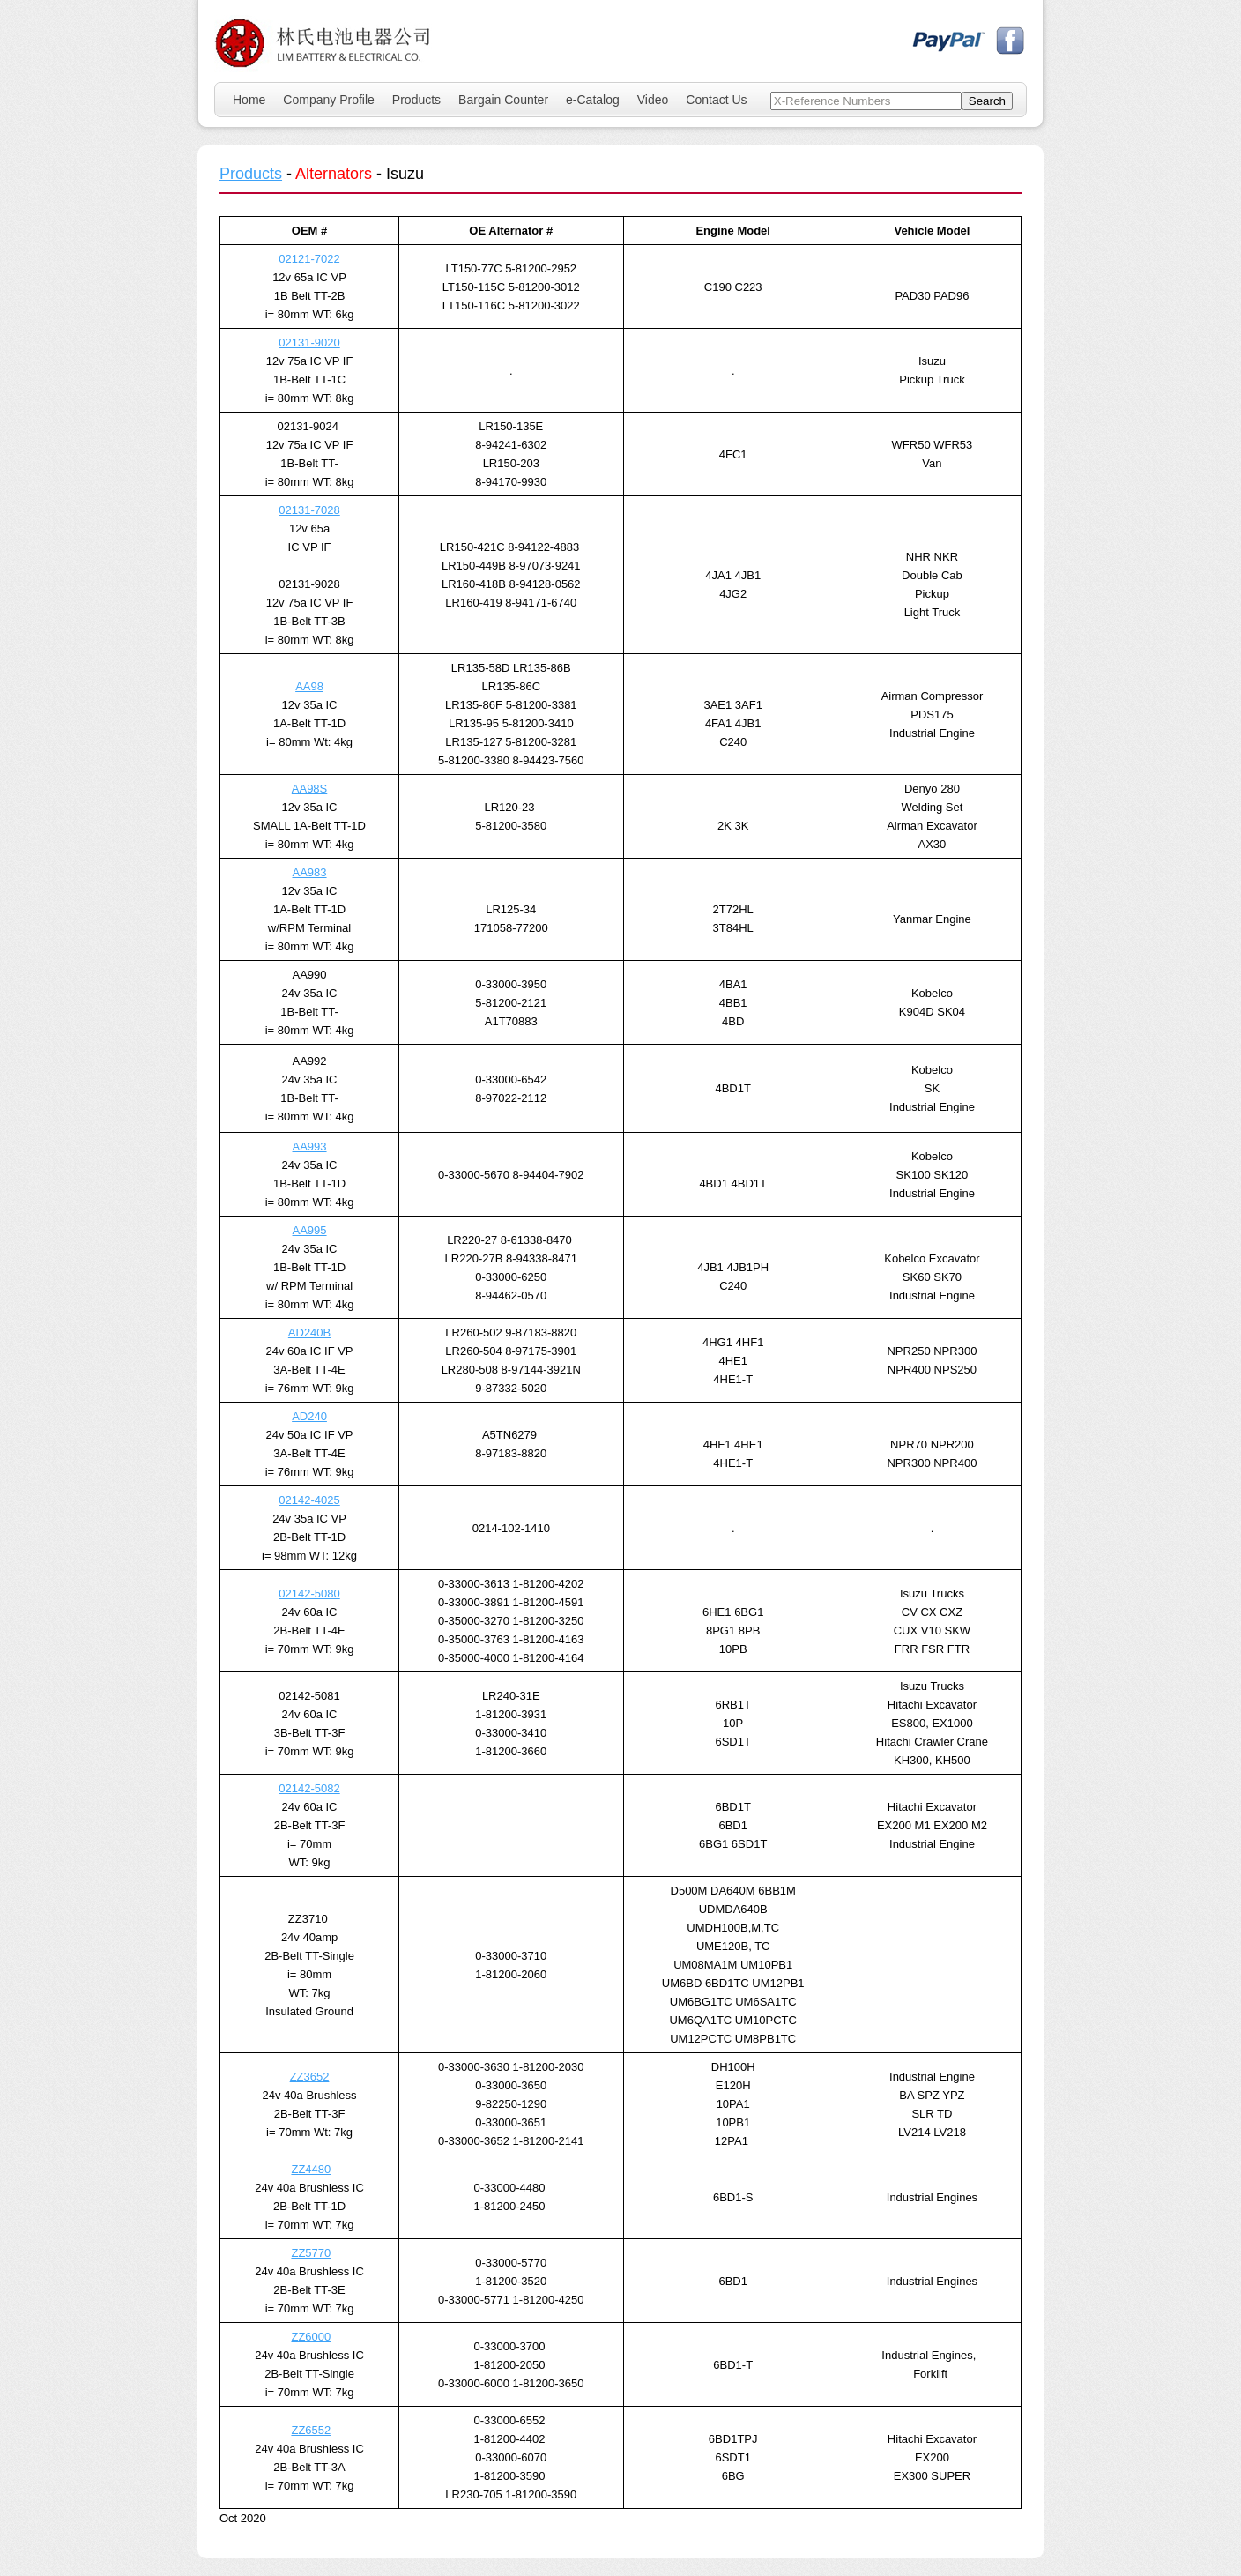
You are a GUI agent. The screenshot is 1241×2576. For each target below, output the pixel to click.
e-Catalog (593, 100)
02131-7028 (309, 510)
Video (653, 100)
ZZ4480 (311, 2169)
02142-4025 (309, 1500)
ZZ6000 (311, 2336)
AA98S (309, 788)
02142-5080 (309, 1593)
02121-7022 (309, 258)
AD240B (309, 1332)
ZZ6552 (311, 2430)
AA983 (310, 872)
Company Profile (329, 100)
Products (416, 100)
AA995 (310, 1230)
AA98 (309, 686)
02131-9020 (309, 342)
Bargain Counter (503, 100)
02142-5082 (309, 1788)
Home (249, 100)
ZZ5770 (311, 2253)
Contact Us (716, 100)
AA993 (310, 1146)
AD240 (309, 1416)
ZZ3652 (310, 2076)
